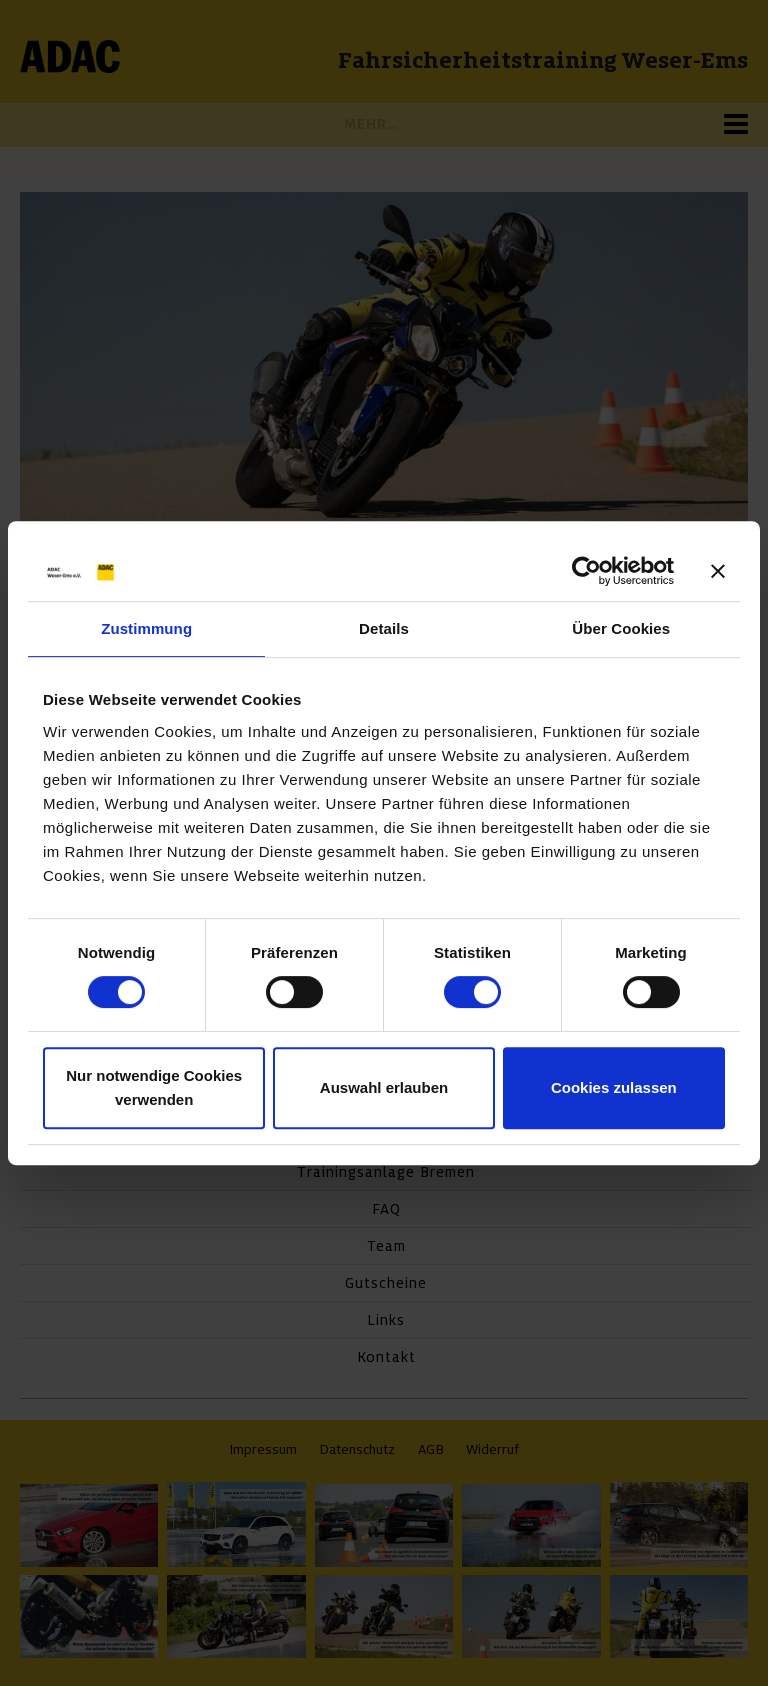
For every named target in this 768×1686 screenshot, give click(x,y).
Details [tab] (384, 628)
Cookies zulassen (614, 1087)
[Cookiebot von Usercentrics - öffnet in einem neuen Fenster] (586, 571)
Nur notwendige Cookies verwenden (154, 1087)
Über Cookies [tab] (621, 628)
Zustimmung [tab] (146, 628)
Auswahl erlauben (384, 1087)
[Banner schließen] (718, 571)
